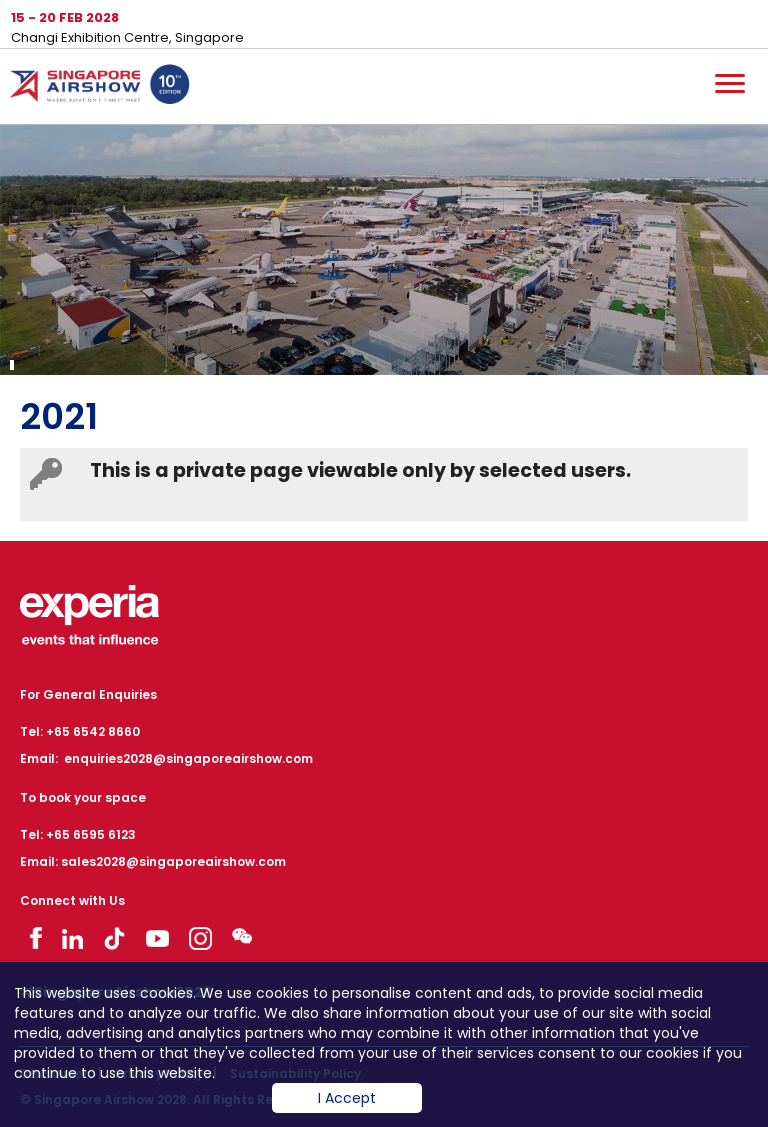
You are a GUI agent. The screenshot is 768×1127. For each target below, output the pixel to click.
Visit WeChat (242, 935)
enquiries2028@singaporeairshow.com (188, 758)
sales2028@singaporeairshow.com (173, 861)
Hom (100, 88)
